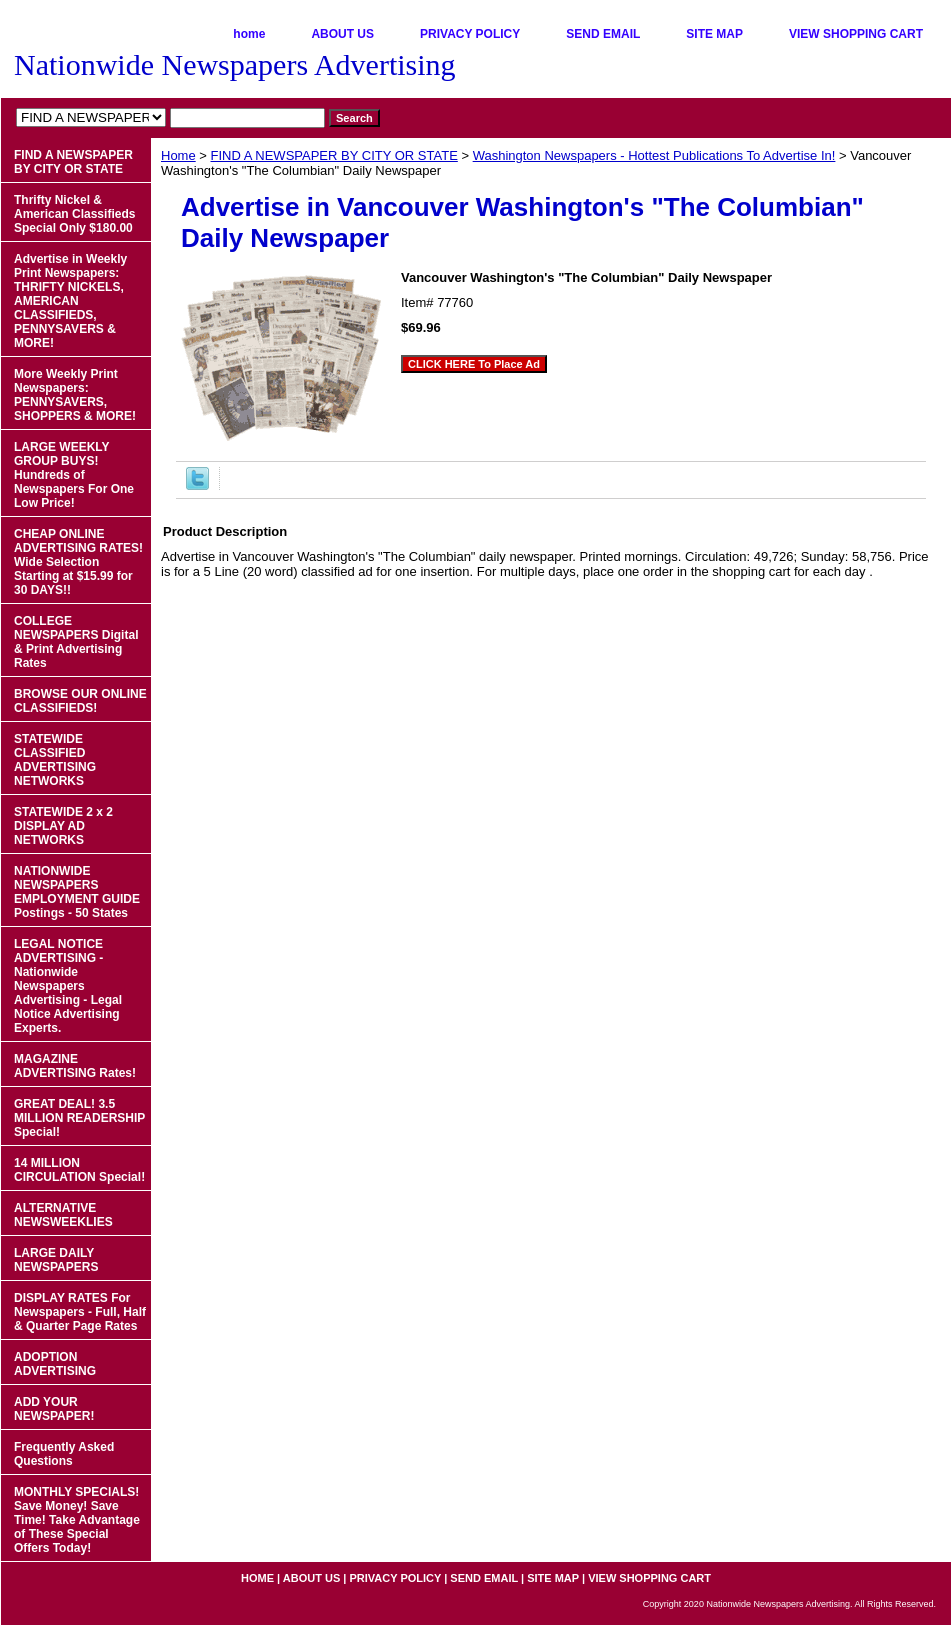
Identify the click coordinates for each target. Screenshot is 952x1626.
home (249, 34)
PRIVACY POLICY (470, 34)
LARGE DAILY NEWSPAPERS (56, 1260)
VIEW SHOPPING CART (856, 34)
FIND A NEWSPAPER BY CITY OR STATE (334, 155)
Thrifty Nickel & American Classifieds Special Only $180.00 (74, 214)
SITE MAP (714, 34)
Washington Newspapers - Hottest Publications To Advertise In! (654, 155)
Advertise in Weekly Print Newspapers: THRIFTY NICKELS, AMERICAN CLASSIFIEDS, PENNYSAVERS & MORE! (70, 301)
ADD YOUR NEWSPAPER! (54, 1409)
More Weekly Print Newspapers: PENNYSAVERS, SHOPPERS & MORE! (75, 395)
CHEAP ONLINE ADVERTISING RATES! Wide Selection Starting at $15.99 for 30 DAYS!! (78, 562)
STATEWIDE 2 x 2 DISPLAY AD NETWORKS (63, 826)
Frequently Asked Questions (64, 1454)
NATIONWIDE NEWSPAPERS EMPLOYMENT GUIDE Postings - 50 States (77, 892)
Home (178, 155)
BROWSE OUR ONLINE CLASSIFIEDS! (80, 701)
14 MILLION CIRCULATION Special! (79, 1170)
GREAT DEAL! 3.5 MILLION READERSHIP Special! (79, 1118)
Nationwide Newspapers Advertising (235, 64)
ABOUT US (342, 34)
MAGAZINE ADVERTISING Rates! (75, 1066)
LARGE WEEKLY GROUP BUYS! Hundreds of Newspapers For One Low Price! (74, 475)
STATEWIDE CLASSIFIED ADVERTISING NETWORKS (55, 760)
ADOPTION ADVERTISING (55, 1364)
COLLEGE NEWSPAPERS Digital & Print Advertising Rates (76, 642)
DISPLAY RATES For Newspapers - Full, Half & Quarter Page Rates (80, 1312)
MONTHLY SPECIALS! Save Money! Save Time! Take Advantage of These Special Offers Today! (77, 1520)
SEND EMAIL (603, 34)
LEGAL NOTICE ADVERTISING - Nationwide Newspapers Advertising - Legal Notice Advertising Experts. (68, 986)
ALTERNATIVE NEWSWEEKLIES (63, 1215)
